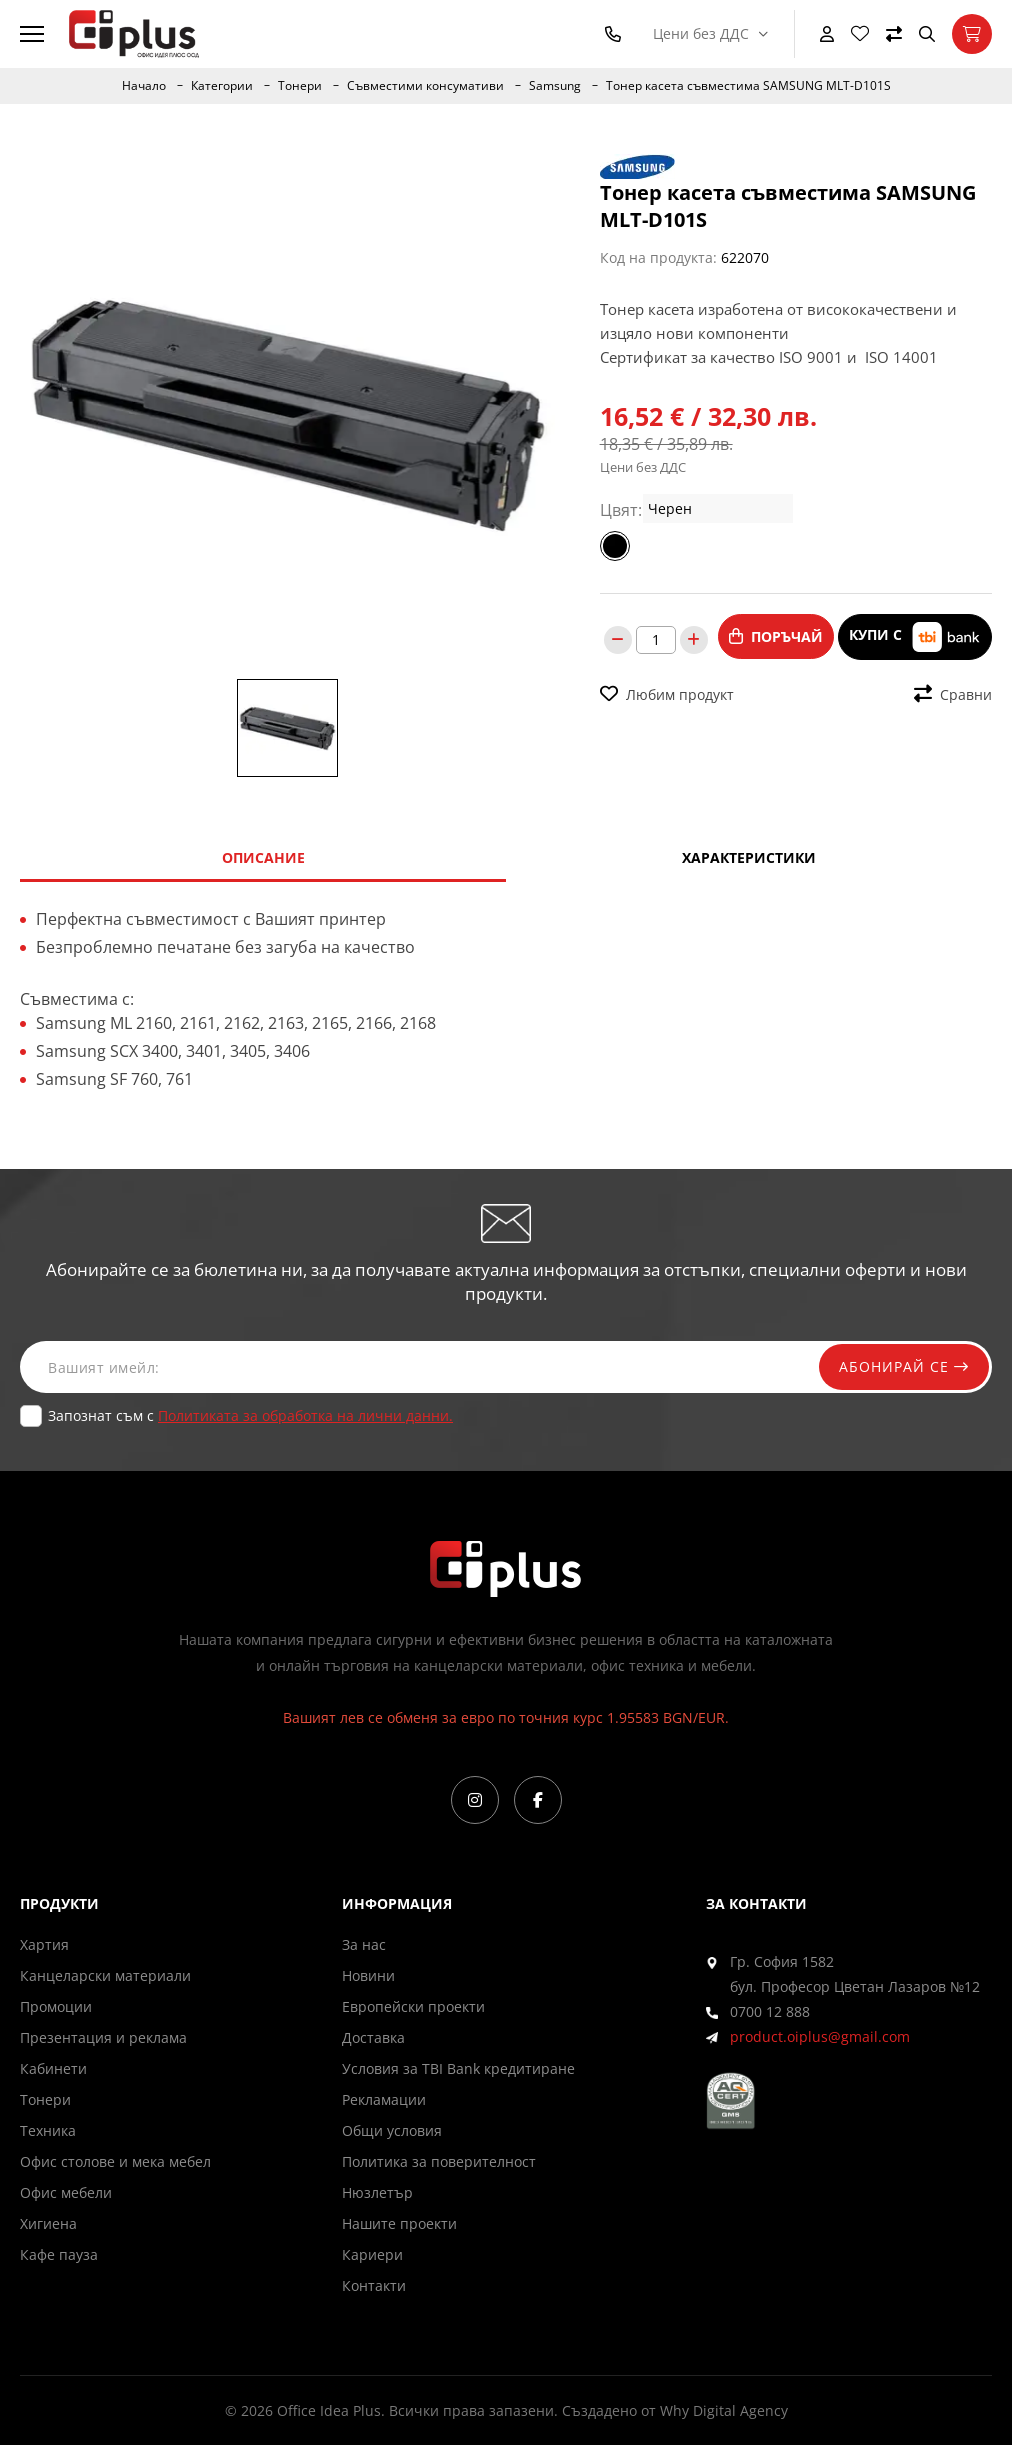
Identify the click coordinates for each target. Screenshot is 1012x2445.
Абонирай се (904, 1366)
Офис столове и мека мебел (115, 2161)
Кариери (372, 2254)
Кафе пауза (59, 2254)
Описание (263, 857)
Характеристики (749, 857)
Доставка (373, 2037)
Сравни (953, 694)
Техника (48, 2130)
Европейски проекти (413, 2006)
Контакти (374, 2285)
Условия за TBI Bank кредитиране (458, 2068)
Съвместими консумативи (425, 86)
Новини (368, 1975)
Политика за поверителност (439, 2161)
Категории (222, 86)
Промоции (56, 2006)
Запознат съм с (250, 1415)
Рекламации (384, 2099)
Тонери (300, 86)
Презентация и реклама (103, 2037)
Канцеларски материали (105, 1975)
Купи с (915, 636)
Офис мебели (66, 2192)
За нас (364, 1944)
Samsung (555, 86)
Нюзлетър (377, 2192)
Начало (144, 86)
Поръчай (776, 636)
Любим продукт (667, 694)
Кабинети (53, 2068)
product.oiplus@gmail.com (820, 2036)
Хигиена (48, 2223)
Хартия (44, 1944)
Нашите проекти (399, 2223)
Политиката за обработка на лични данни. (305, 1415)
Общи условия (392, 2130)
